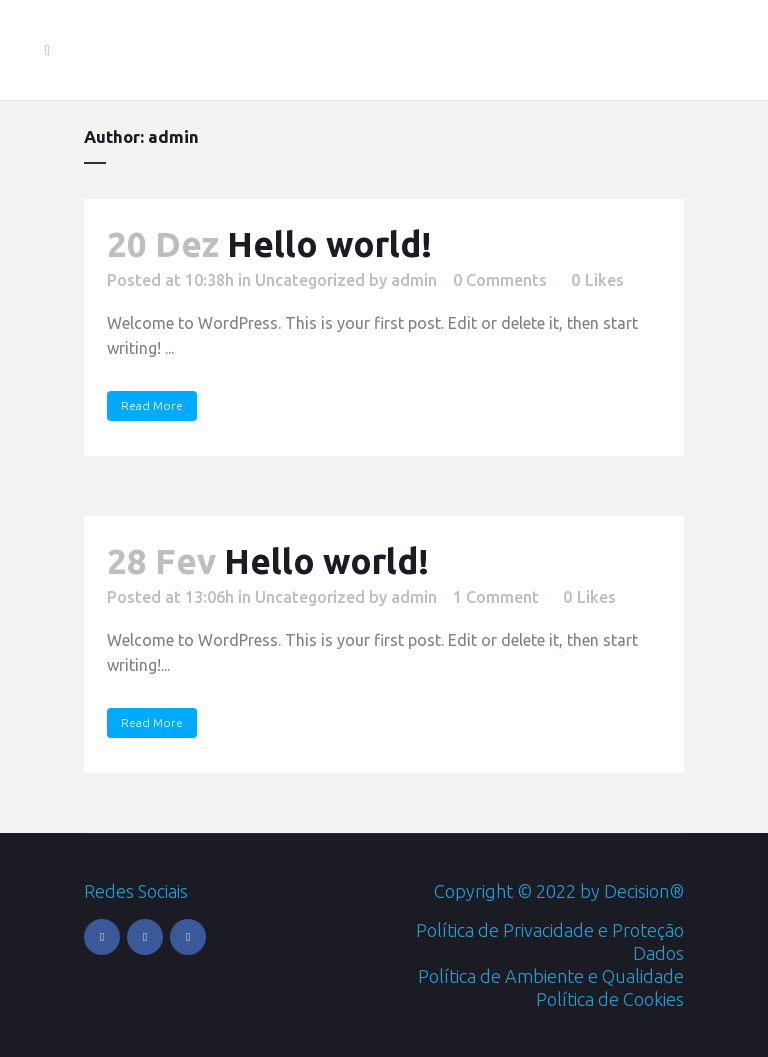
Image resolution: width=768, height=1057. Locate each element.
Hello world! (329, 244)
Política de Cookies (610, 999)
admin (414, 280)
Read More (152, 405)
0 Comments (500, 280)
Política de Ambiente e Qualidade (551, 976)
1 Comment (496, 597)
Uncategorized (310, 280)
